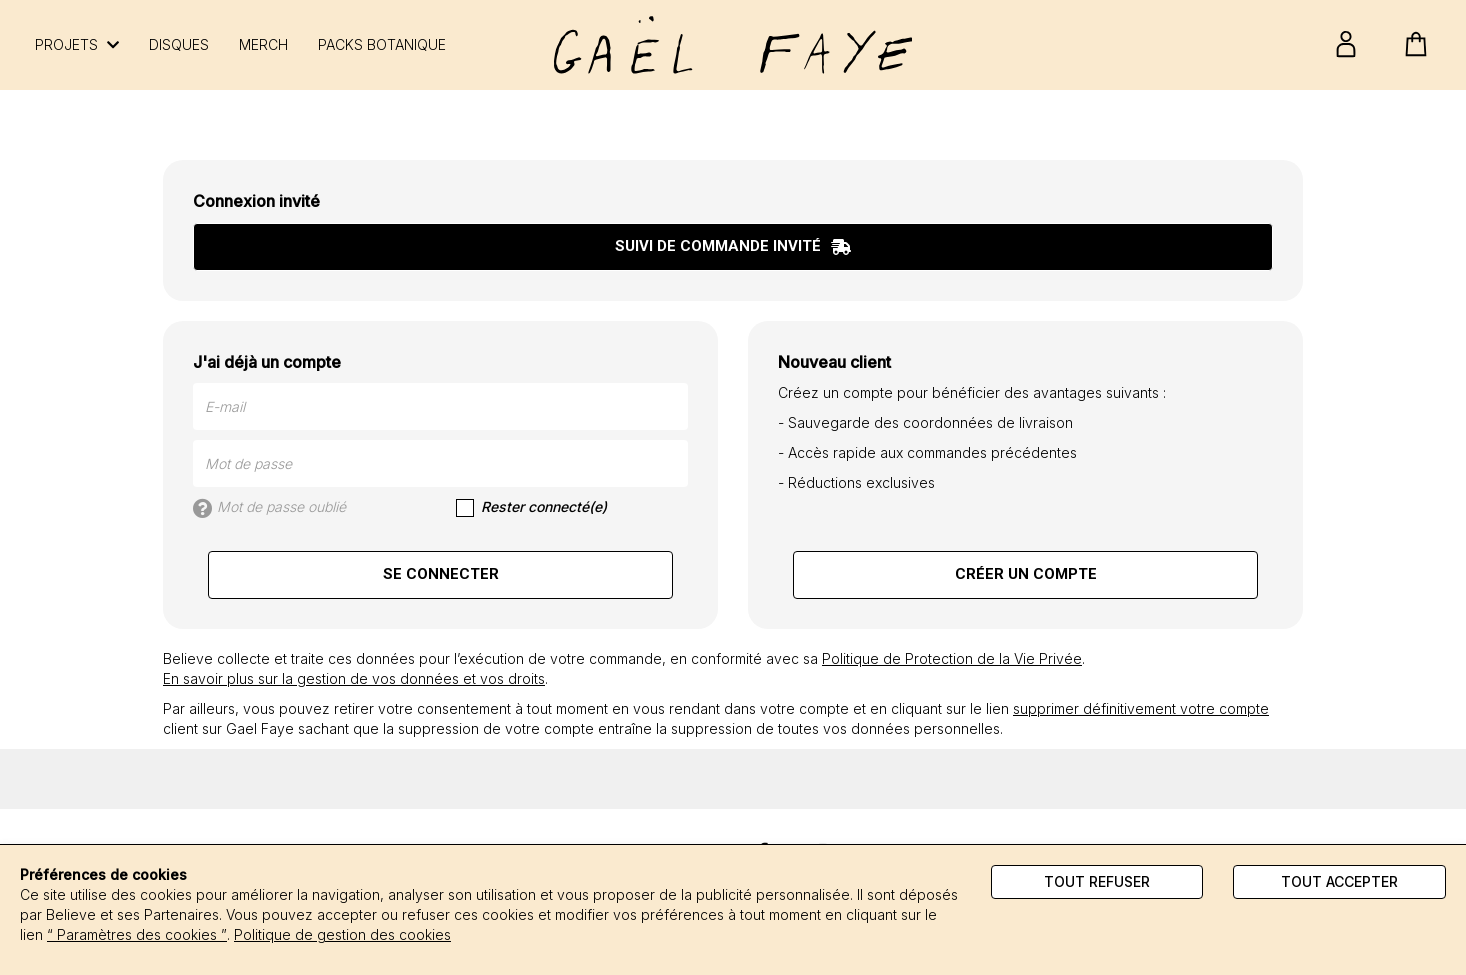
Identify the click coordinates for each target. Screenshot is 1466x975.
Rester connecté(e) (531, 507)
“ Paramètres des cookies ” (137, 934)
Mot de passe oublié (269, 508)
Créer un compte (1026, 574)
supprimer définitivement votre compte (1141, 708)
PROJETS (77, 44)
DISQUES (179, 44)
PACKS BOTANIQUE (382, 44)
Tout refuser (1097, 881)
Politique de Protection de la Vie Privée (952, 658)
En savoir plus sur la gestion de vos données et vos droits (354, 678)
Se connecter (441, 574)
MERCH (263, 44)
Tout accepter (1339, 881)
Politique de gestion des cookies (342, 934)
